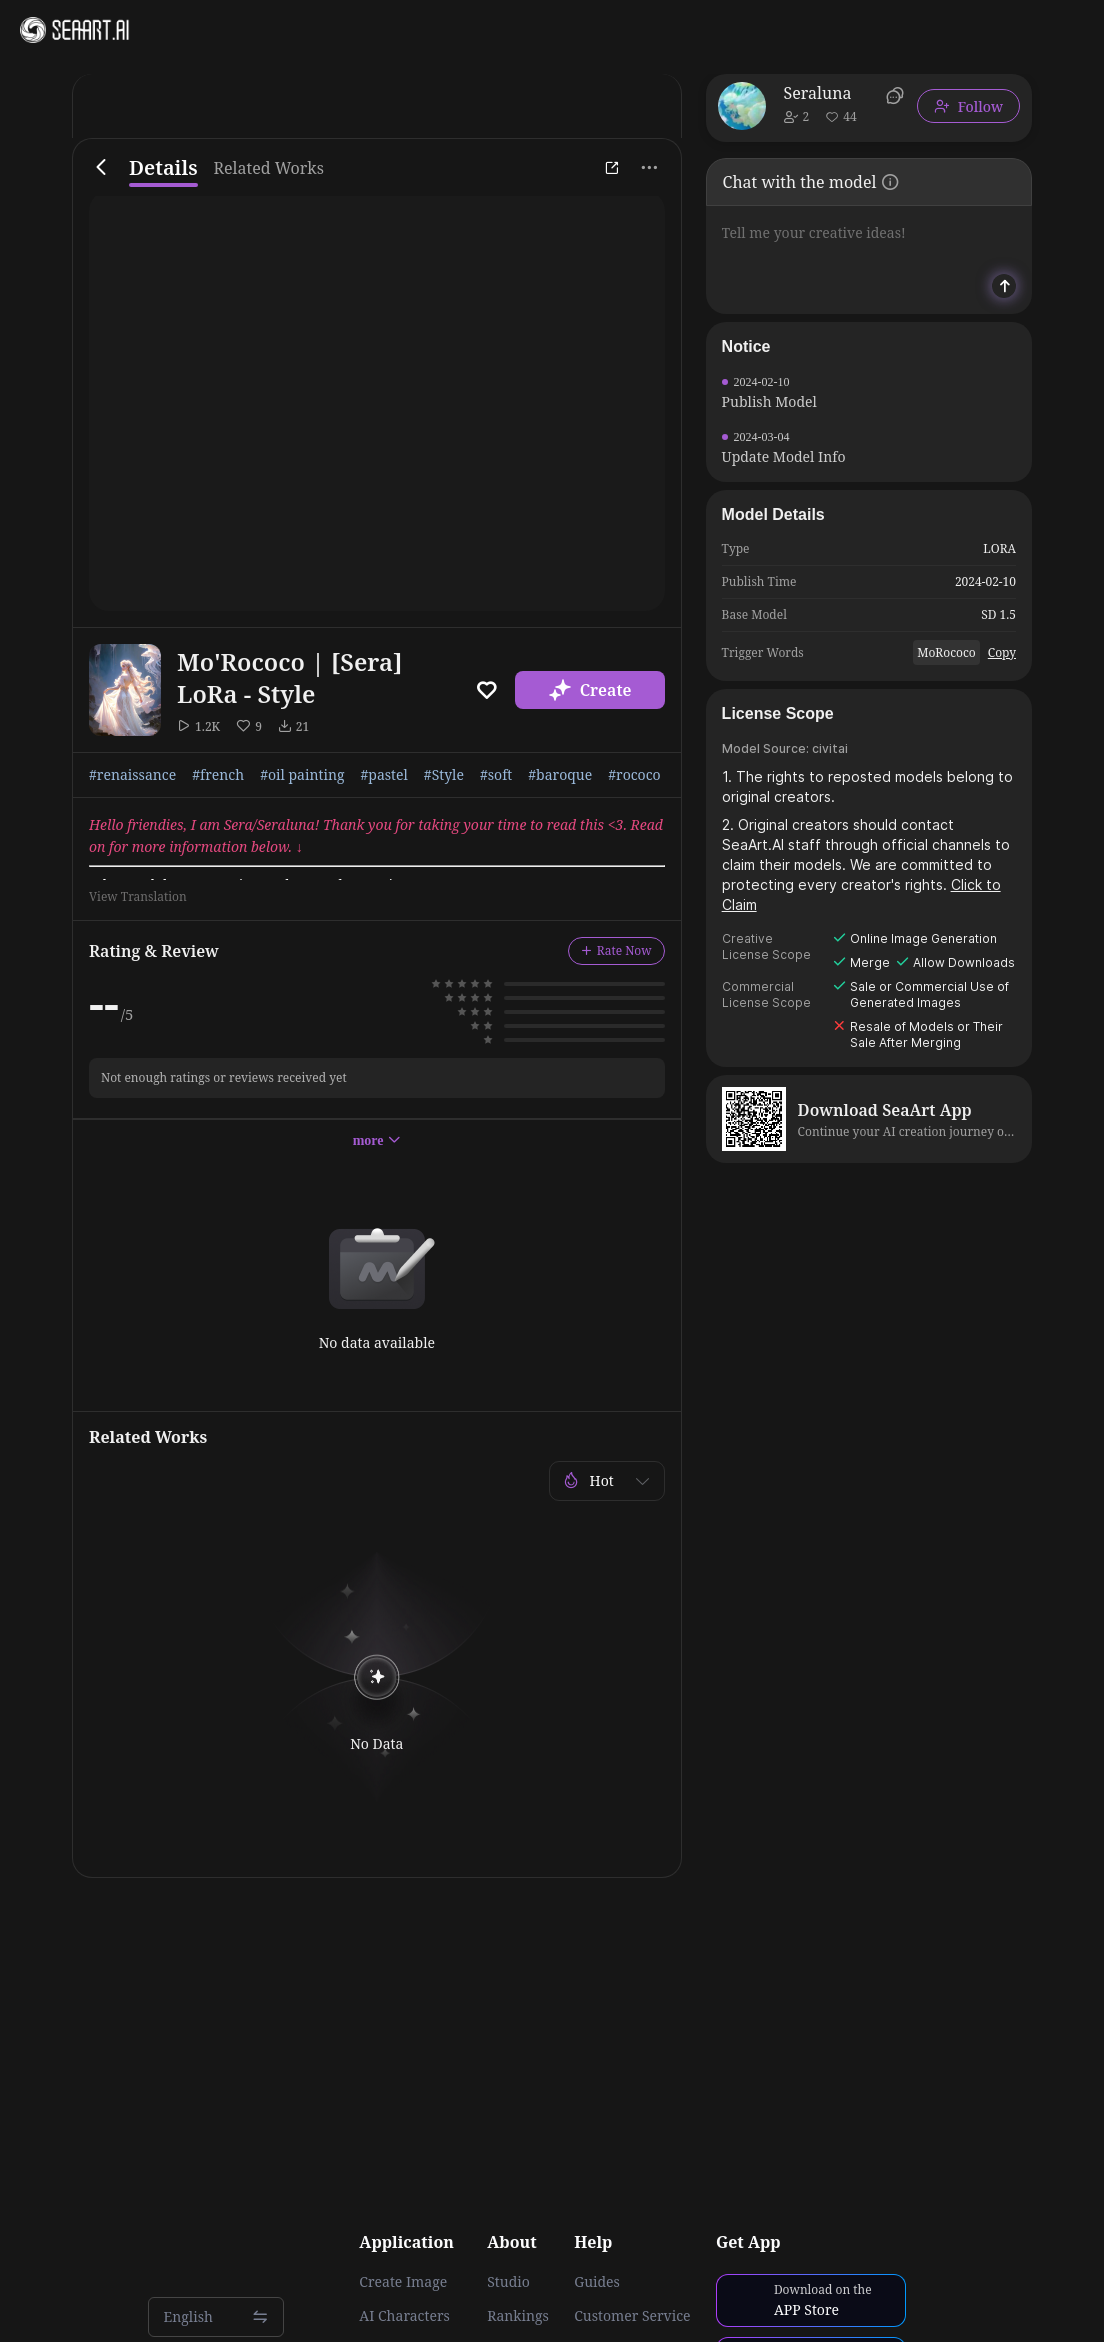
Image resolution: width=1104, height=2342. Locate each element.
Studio (508, 2282)
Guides (597, 2282)
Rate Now (616, 950)
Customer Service (632, 2316)
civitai (830, 748)
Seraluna (818, 93)
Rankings (518, 2316)
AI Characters (404, 2316)
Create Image (403, 2282)
